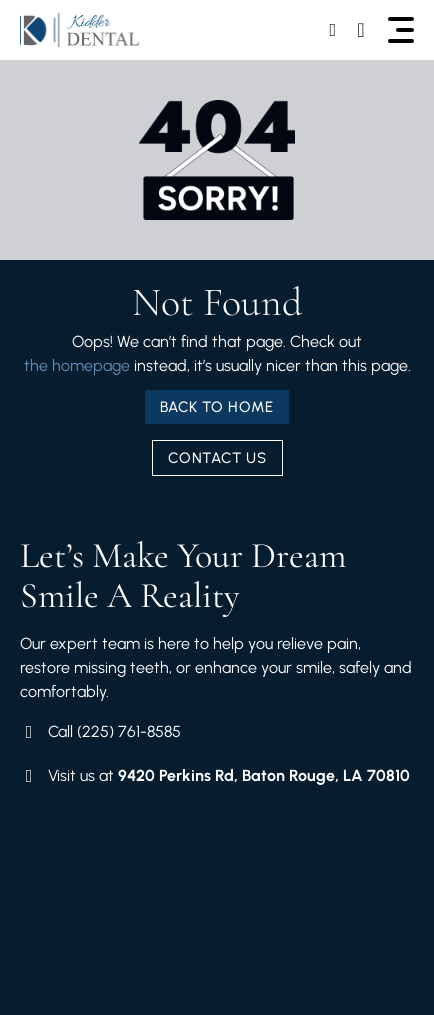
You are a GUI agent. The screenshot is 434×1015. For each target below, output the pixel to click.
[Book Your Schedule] (335, 30)
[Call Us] (363, 30)
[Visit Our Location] (215, 776)
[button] (401, 30)
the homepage (77, 365)
